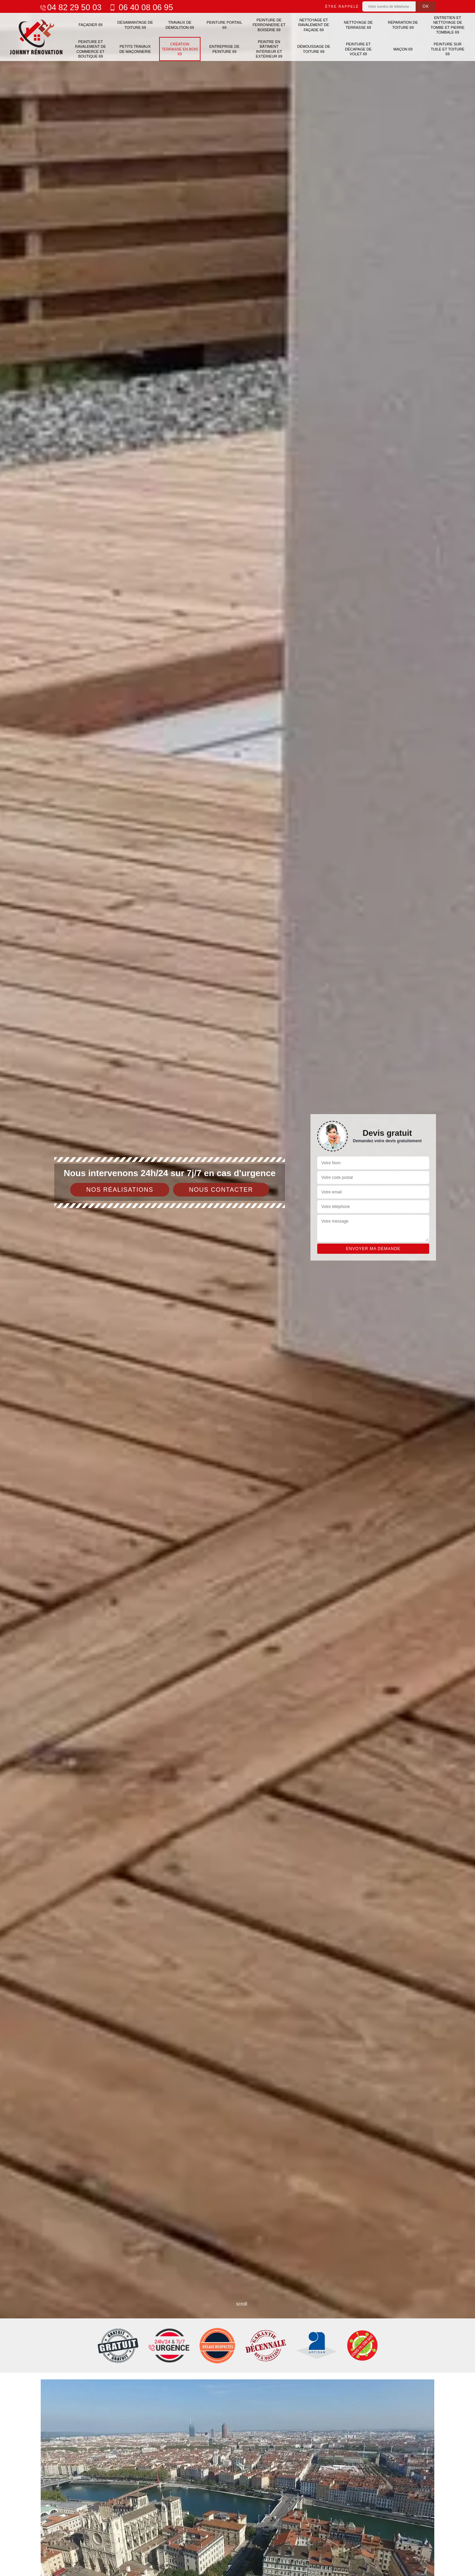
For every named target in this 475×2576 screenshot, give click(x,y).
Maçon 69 (403, 49)
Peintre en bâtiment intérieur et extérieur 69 (269, 49)
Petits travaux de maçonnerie (135, 48)
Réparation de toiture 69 (403, 24)
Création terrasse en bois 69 (180, 49)
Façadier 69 (90, 25)
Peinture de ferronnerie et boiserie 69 (268, 25)
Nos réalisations (119, 1189)
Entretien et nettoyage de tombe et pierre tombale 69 (447, 25)
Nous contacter (221, 1189)
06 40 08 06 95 (140, 7)
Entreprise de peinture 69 (224, 48)
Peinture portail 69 (224, 24)
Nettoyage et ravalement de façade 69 (313, 25)
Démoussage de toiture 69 (313, 48)
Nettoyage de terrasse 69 (358, 24)
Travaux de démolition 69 (180, 24)
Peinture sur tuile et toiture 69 (447, 49)
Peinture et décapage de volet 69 (358, 49)
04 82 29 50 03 (70, 7)
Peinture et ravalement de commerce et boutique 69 (90, 49)
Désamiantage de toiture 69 (135, 24)
